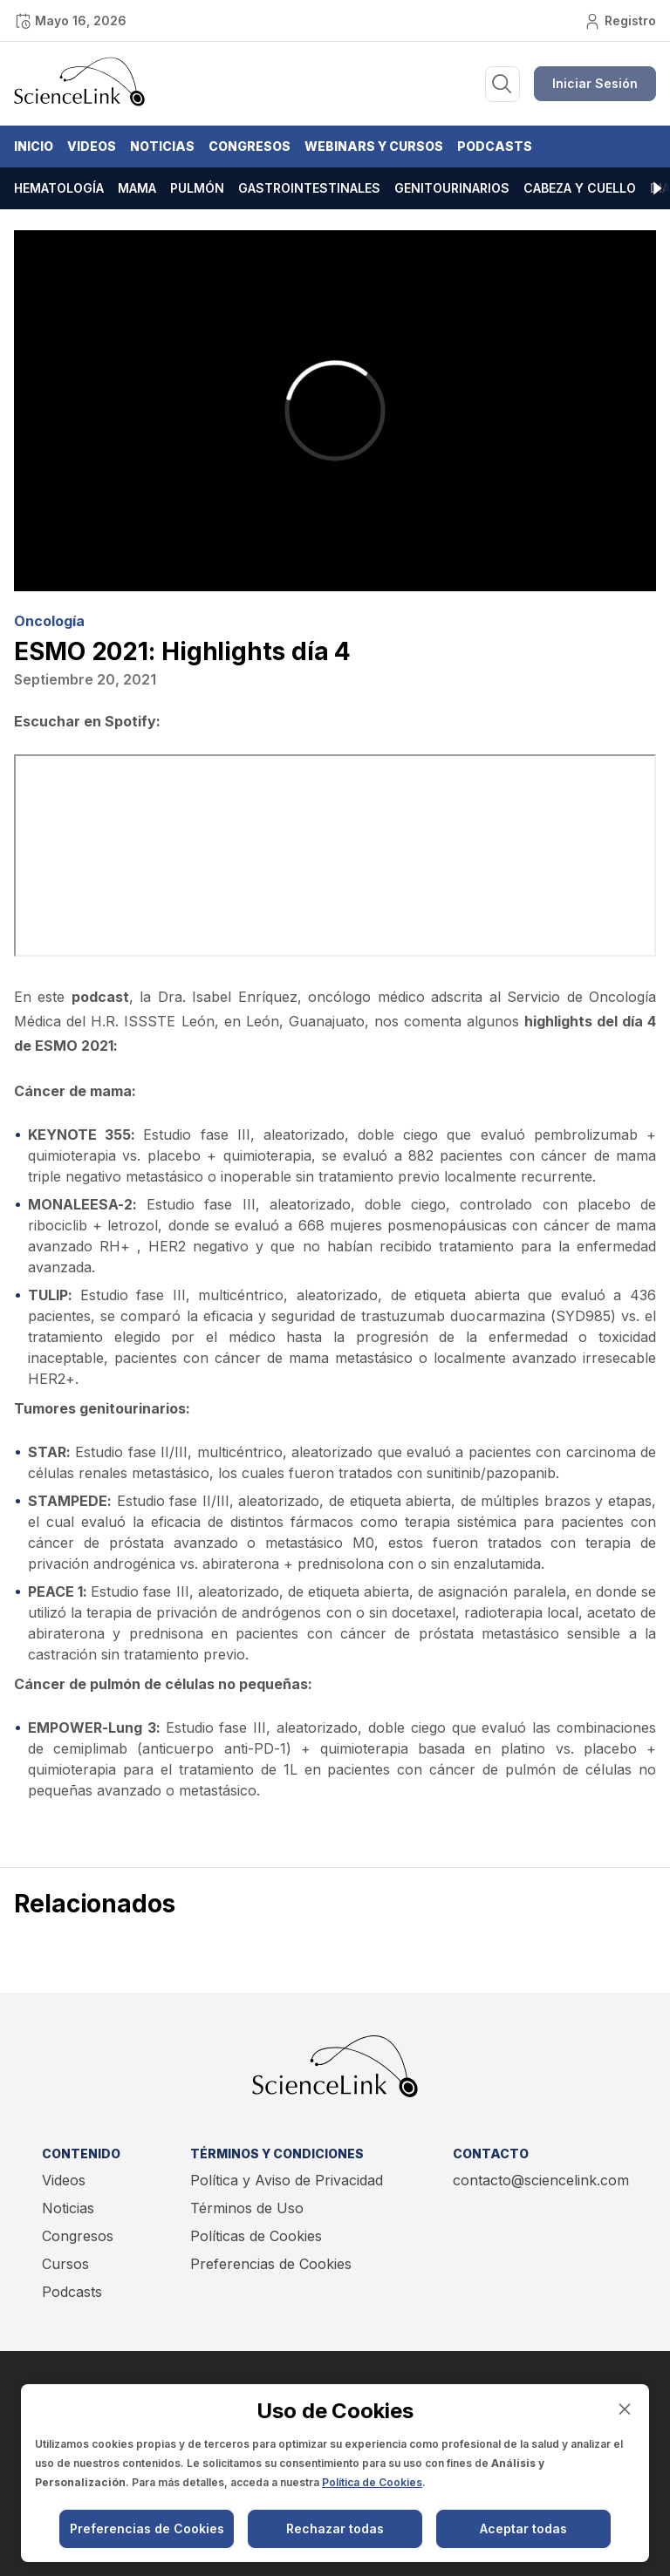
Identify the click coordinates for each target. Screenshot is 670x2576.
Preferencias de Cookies (271, 2264)
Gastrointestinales (309, 188)
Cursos (65, 2264)
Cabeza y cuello (579, 188)
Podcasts (494, 146)
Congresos (250, 146)
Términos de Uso (247, 2208)
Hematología (59, 188)
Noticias (162, 146)
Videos (91, 146)
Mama (137, 188)
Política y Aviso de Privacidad (286, 2180)
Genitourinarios (451, 188)
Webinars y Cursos (373, 146)
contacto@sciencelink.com (541, 2180)
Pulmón (197, 188)
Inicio (33, 146)
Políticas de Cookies (256, 2236)
